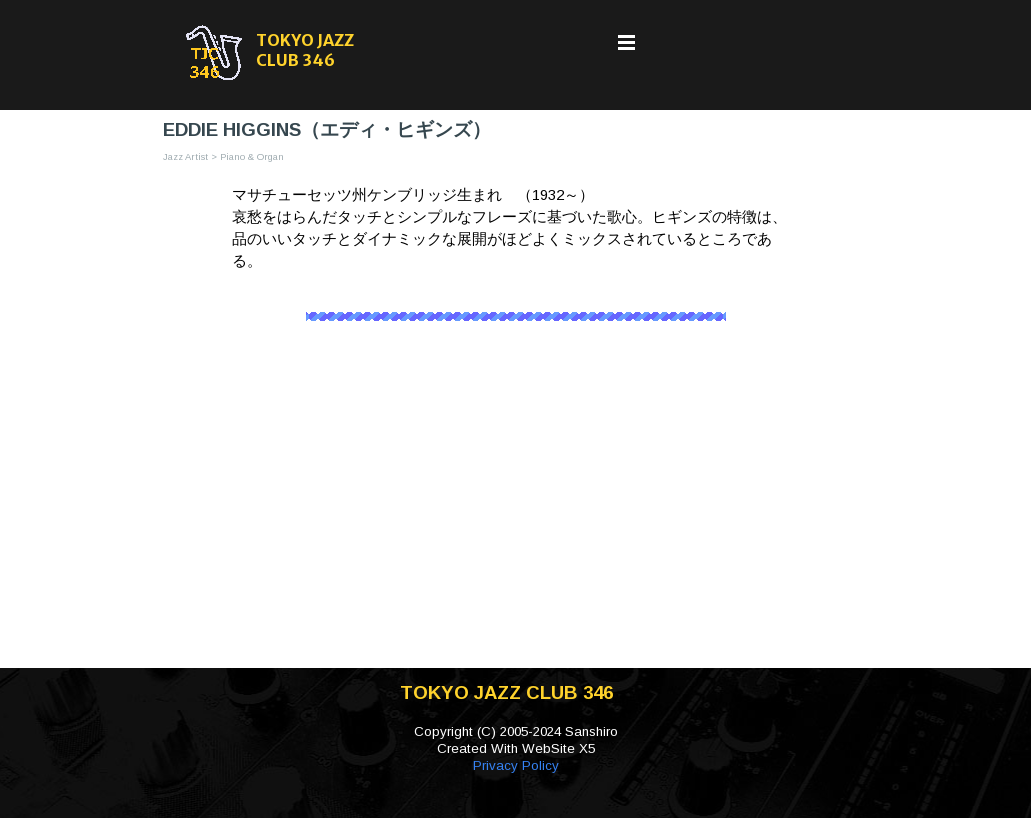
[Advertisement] (516, 508)
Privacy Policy (516, 765)
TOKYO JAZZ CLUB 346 (306, 50)
